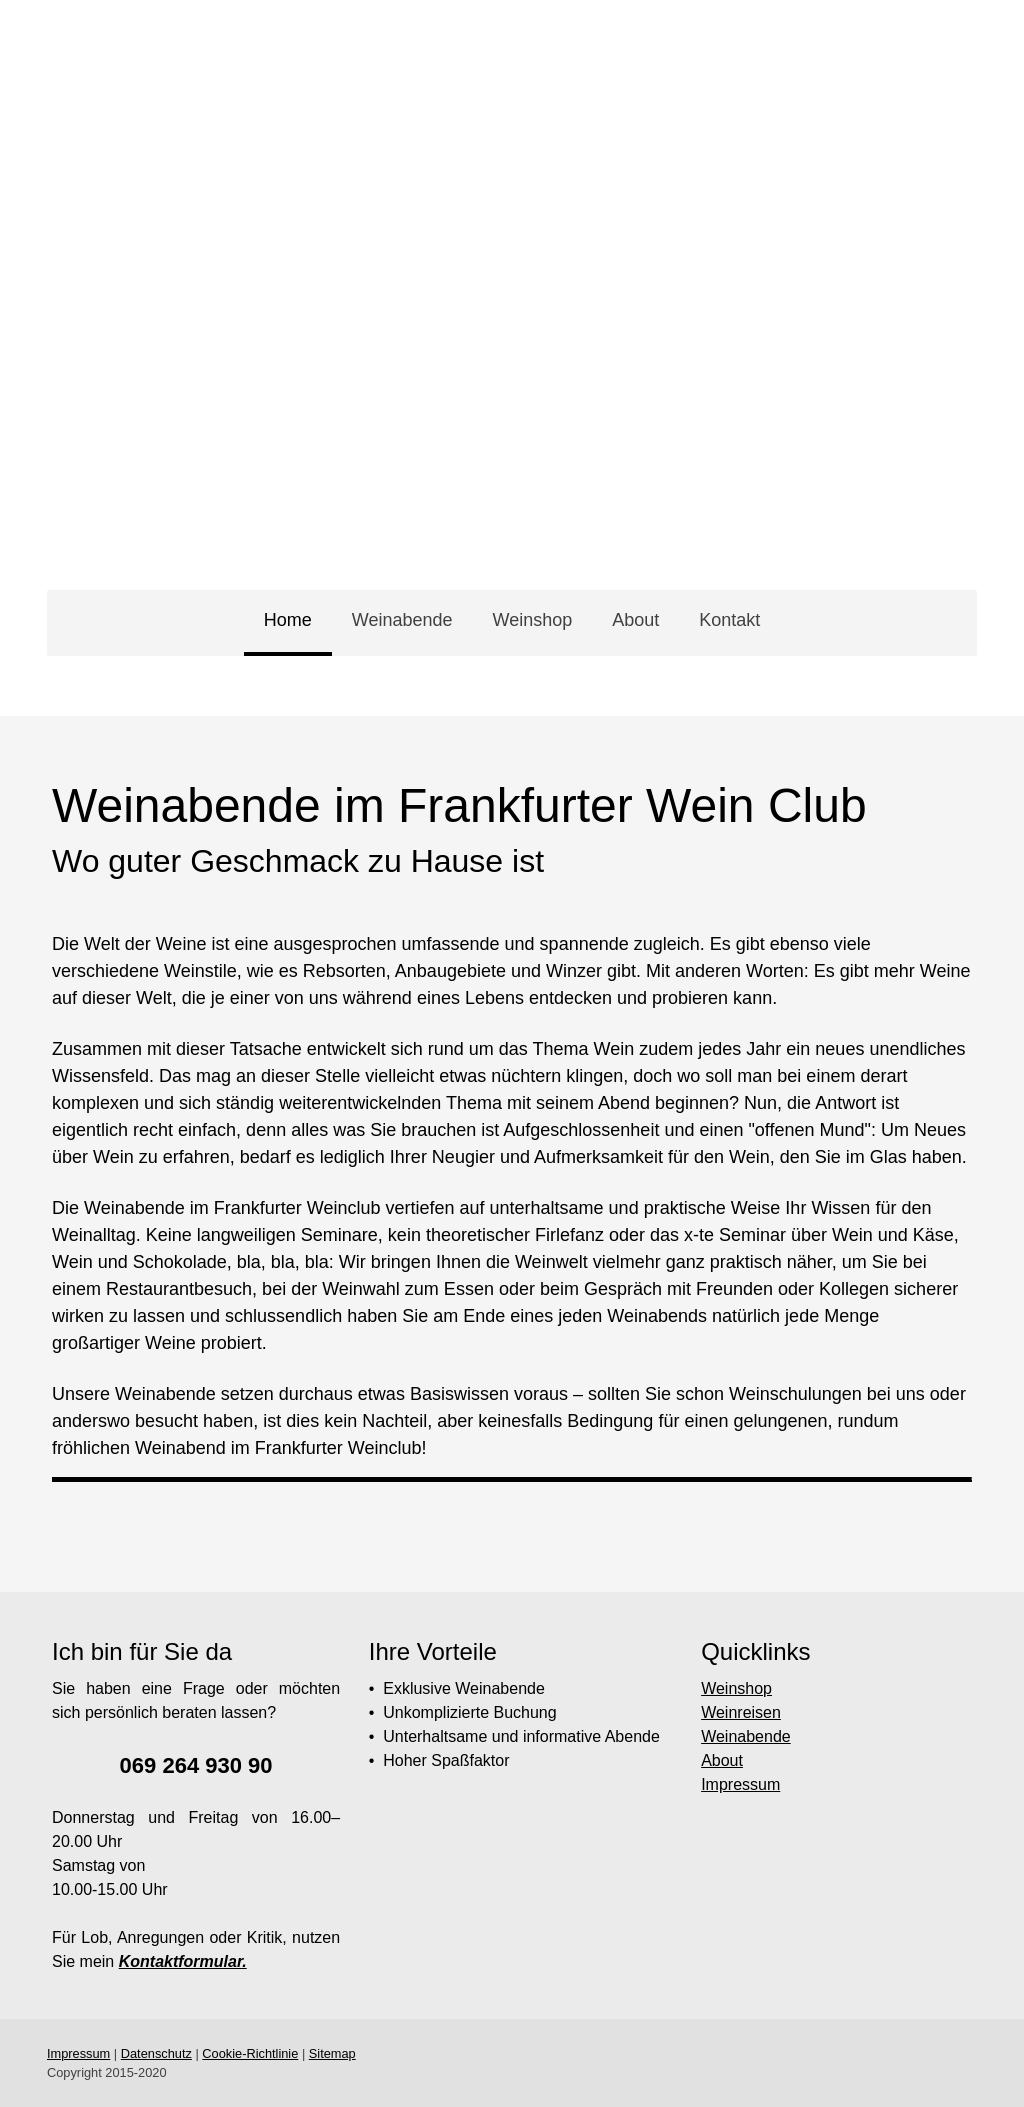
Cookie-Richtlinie (250, 2053)
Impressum (740, 1784)
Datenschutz (156, 2053)
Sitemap (332, 2053)
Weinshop (532, 620)
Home (288, 620)
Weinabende (402, 620)
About (635, 620)
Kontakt (729, 620)
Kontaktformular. (183, 1961)
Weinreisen (741, 1712)
